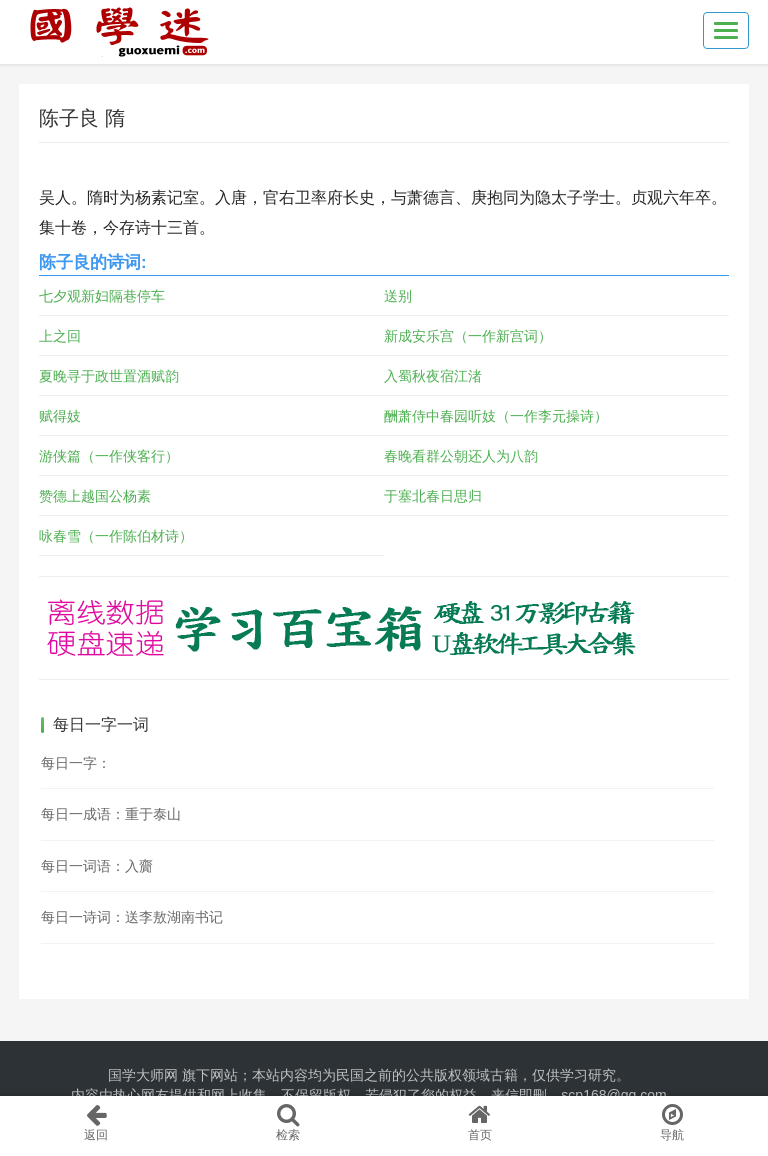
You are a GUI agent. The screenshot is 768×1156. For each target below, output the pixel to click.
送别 (398, 296)
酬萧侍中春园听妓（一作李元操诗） (496, 416)
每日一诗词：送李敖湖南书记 (132, 917)
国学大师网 (143, 1075)
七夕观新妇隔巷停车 (102, 296)
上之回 (60, 336)
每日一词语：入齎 (97, 866)
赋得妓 (60, 416)
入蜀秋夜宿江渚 (433, 376)
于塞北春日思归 (433, 496)
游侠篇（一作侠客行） (109, 456)
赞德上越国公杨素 (95, 496)
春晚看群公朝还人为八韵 (461, 456)
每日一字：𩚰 (76, 763)
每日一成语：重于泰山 (111, 814)
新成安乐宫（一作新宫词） (468, 336)
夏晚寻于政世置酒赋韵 (109, 376)
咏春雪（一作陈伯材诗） (116, 536)
